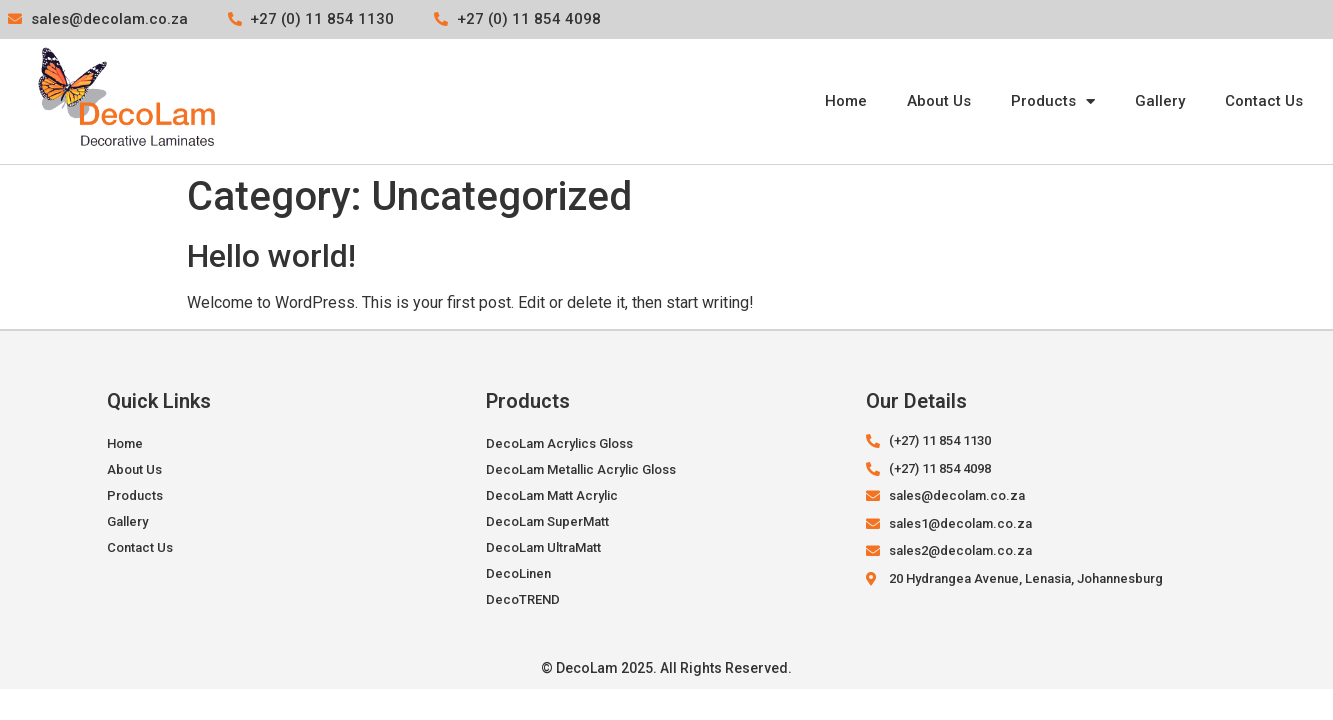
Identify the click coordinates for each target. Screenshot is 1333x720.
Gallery (1160, 101)
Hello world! (271, 256)
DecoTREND (523, 599)
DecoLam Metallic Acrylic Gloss (581, 469)
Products (1053, 101)
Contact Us (1264, 101)
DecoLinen (518, 573)
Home (846, 101)
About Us (939, 101)
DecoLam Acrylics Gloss (559, 443)
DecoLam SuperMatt (547, 521)
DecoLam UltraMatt (543, 547)
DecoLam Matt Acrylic (552, 495)
